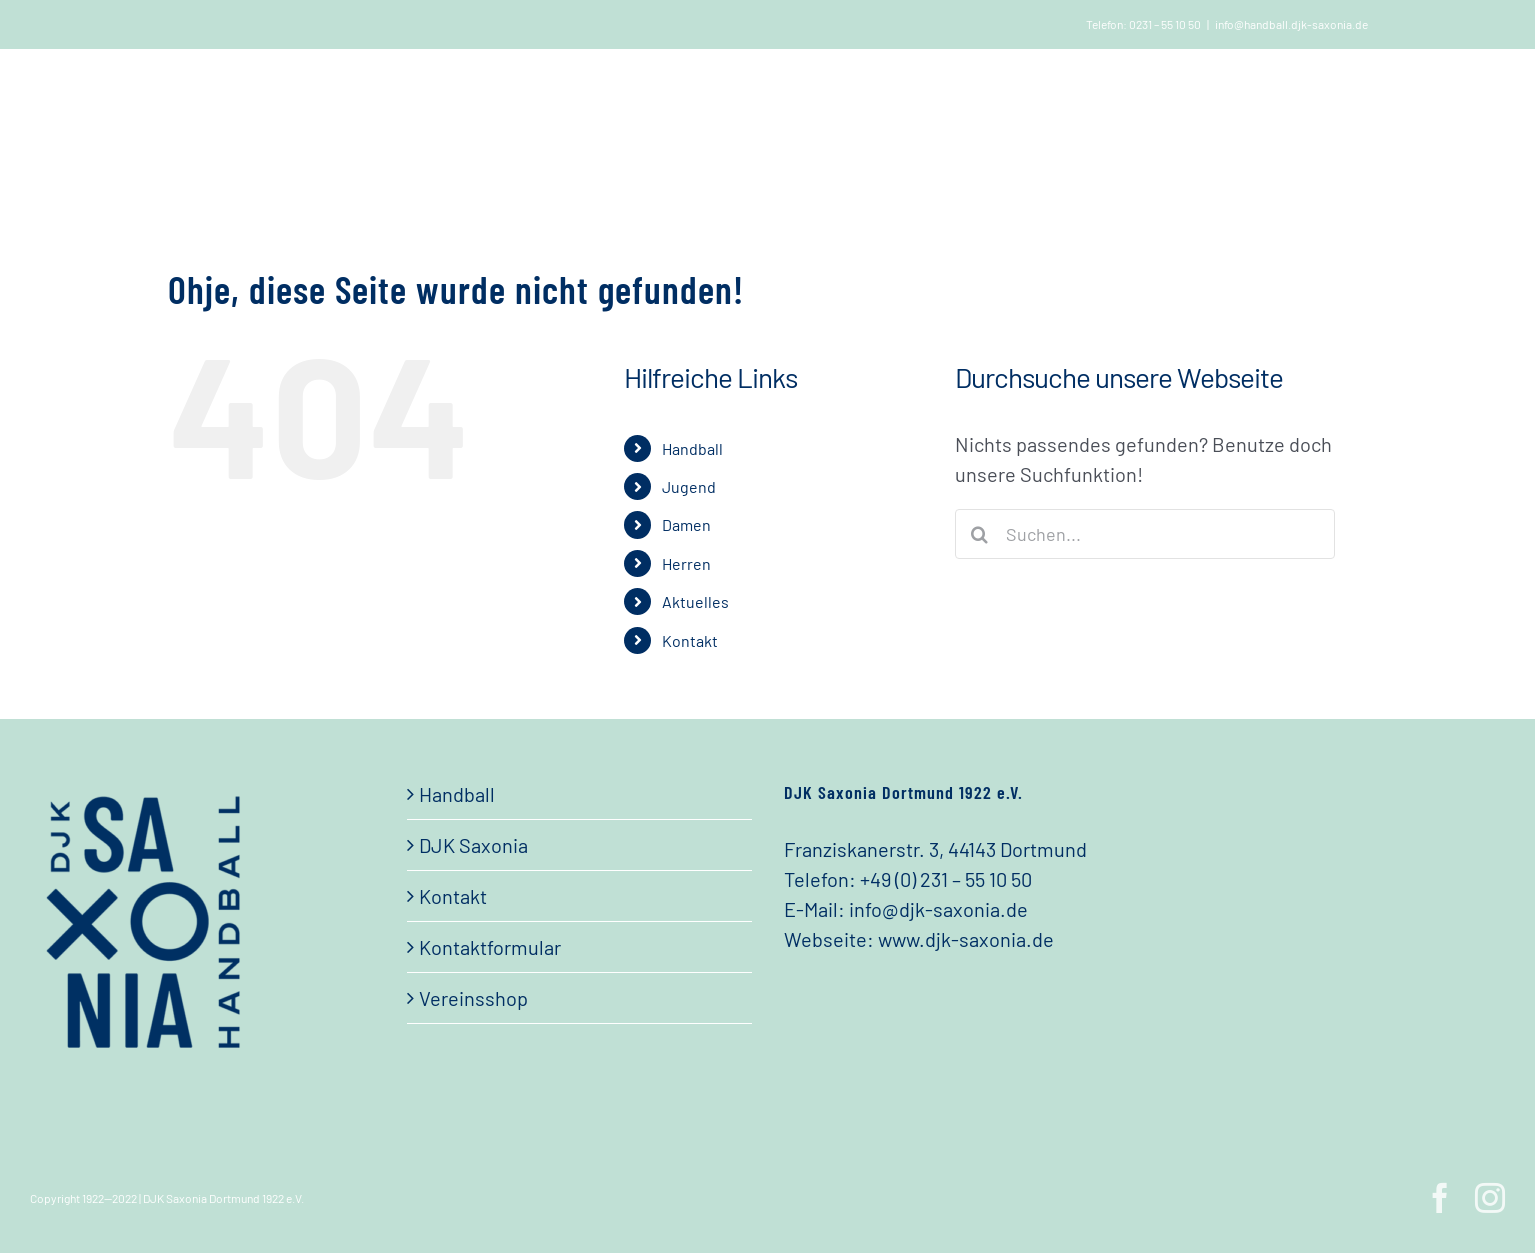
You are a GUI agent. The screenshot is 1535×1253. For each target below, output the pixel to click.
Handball (692, 448)
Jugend (689, 486)
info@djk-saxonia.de (938, 909)
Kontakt (690, 640)
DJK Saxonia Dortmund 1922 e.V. (223, 1198)
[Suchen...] (1145, 534)
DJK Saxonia (473, 845)
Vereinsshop (473, 998)
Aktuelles (695, 601)
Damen (686, 524)
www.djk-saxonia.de (966, 939)
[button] (1304, 99)
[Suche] (980, 534)
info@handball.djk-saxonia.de (1291, 24)
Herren (686, 563)
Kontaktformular (490, 947)
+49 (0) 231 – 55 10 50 (946, 879)
